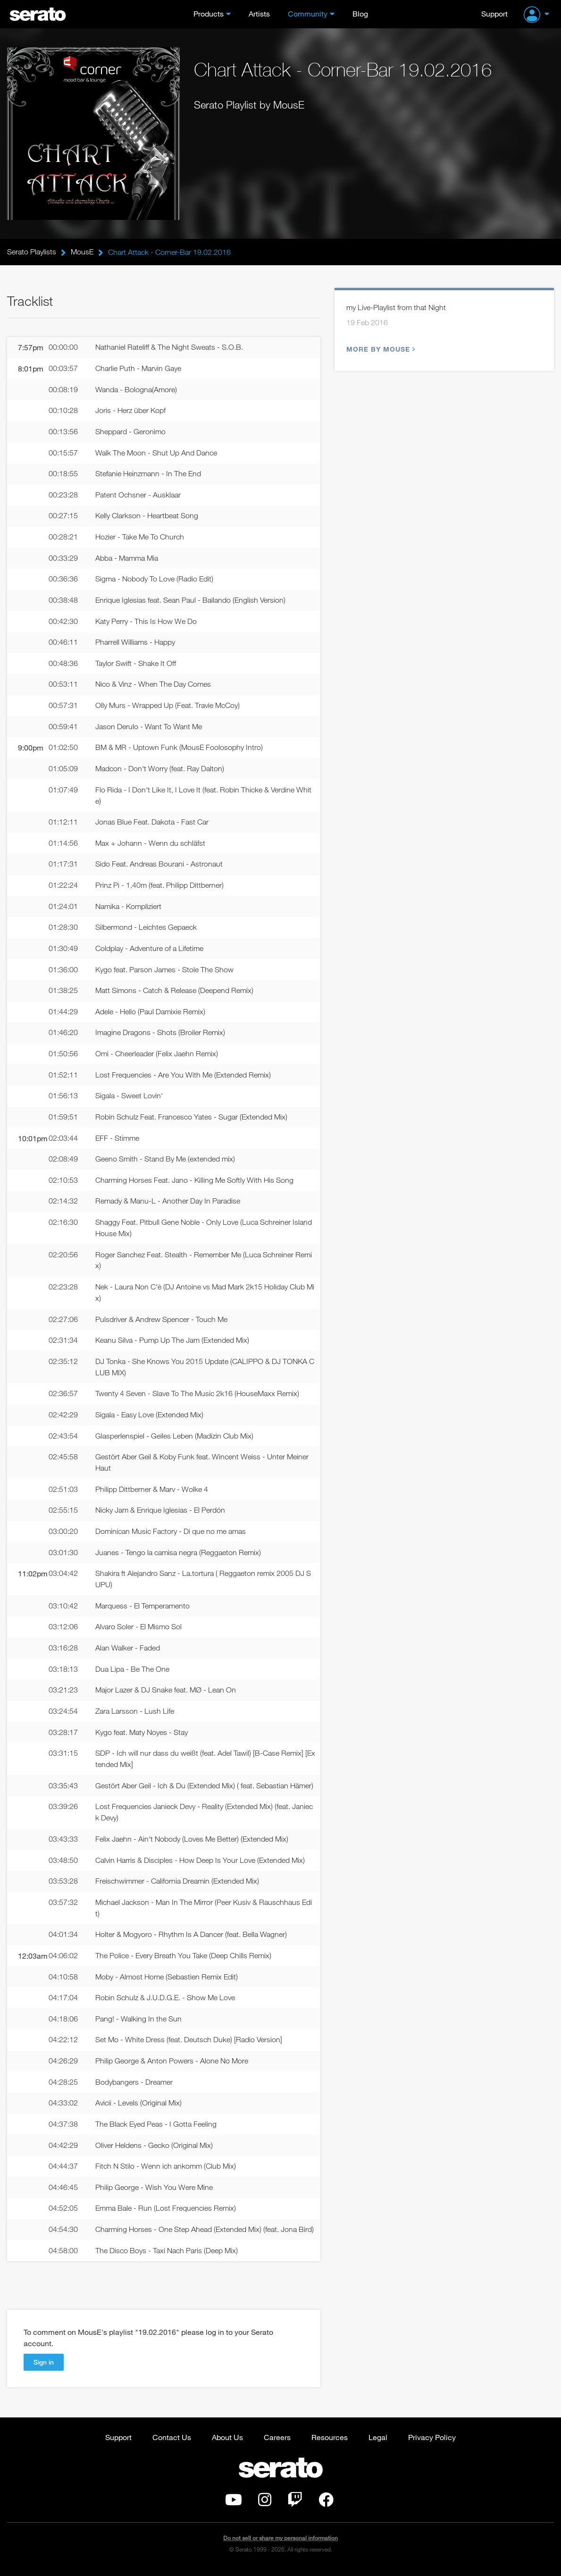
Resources (329, 2443)
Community (307, 13)
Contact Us (171, 2443)
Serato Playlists (31, 252)
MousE (82, 252)
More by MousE (379, 349)
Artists (259, 13)
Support (494, 13)
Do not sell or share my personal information (280, 2545)
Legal (377, 2443)
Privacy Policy (432, 2443)
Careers (277, 2443)
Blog (360, 13)
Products (208, 13)
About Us (227, 2443)
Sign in (43, 2369)
